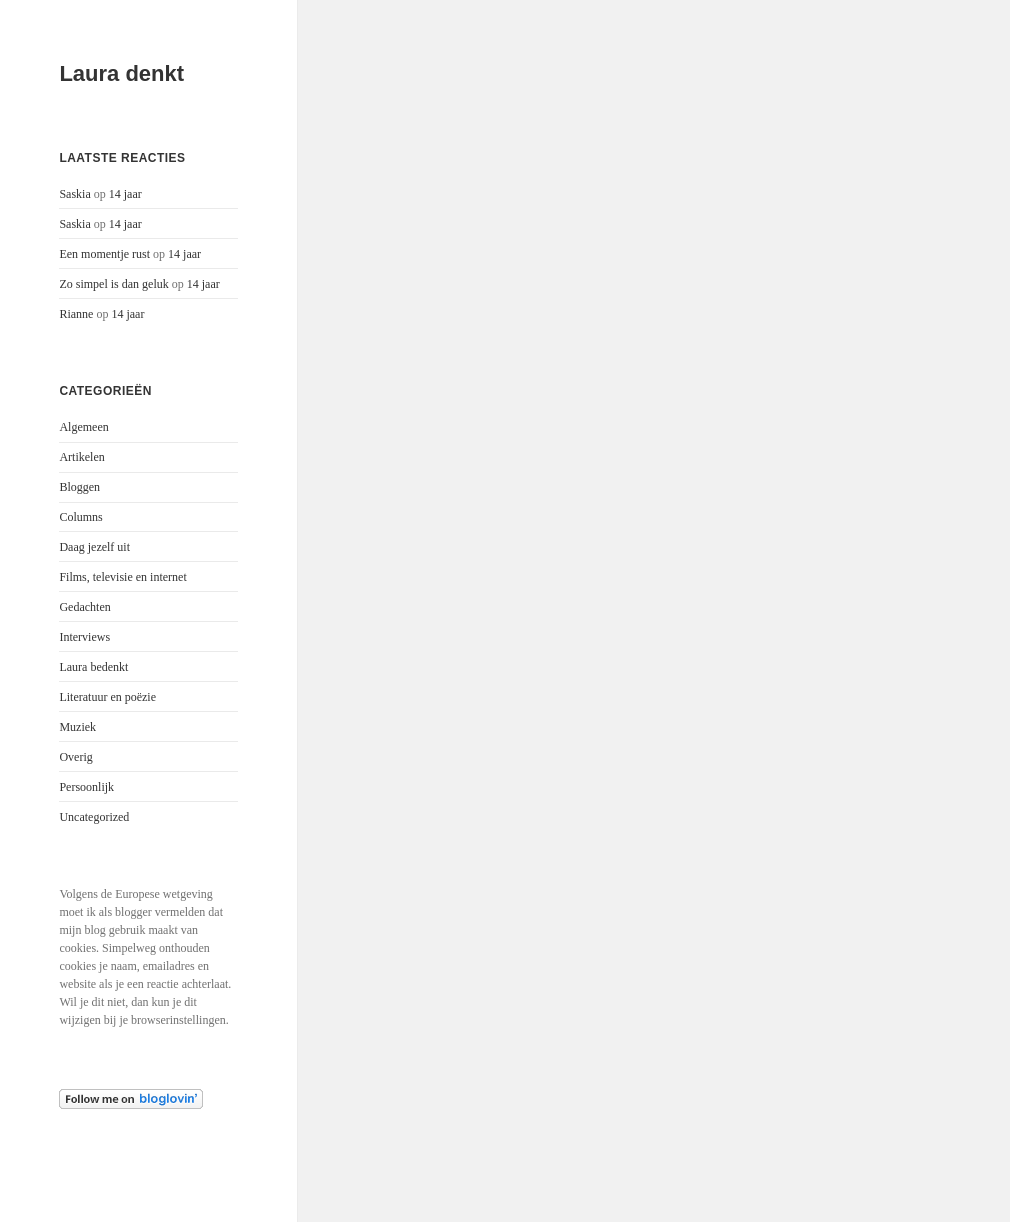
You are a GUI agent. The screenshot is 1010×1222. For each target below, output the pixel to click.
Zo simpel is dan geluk (113, 284)
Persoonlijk (86, 787)
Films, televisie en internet (122, 577)
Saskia (74, 194)
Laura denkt (121, 73)
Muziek (77, 727)
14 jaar (125, 194)
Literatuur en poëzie (107, 697)
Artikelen (81, 457)
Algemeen (83, 427)
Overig (75, 757)
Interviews (84, 637)
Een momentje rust (104, 254)
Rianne (76, 314)
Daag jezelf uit (94, 547)
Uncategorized (94, 817)
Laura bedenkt (93, 667)
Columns (80, 517)
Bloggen (79, 487)
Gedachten (84, 607)
